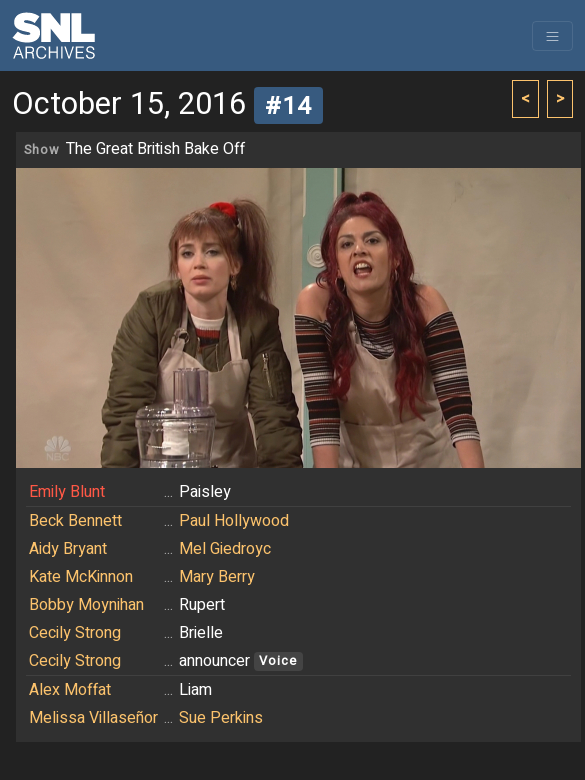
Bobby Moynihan (86, 605)
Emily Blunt (67, 492)
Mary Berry (217, 577)
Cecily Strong (75, 633)
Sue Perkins (221, 718)
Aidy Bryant (68, 549)
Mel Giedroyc (225, 549)
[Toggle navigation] (552, 36)
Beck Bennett (75, 521)
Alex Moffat (70, 690)
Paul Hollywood (234, 521)
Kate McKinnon (81, 577)
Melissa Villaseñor (93, 718)
